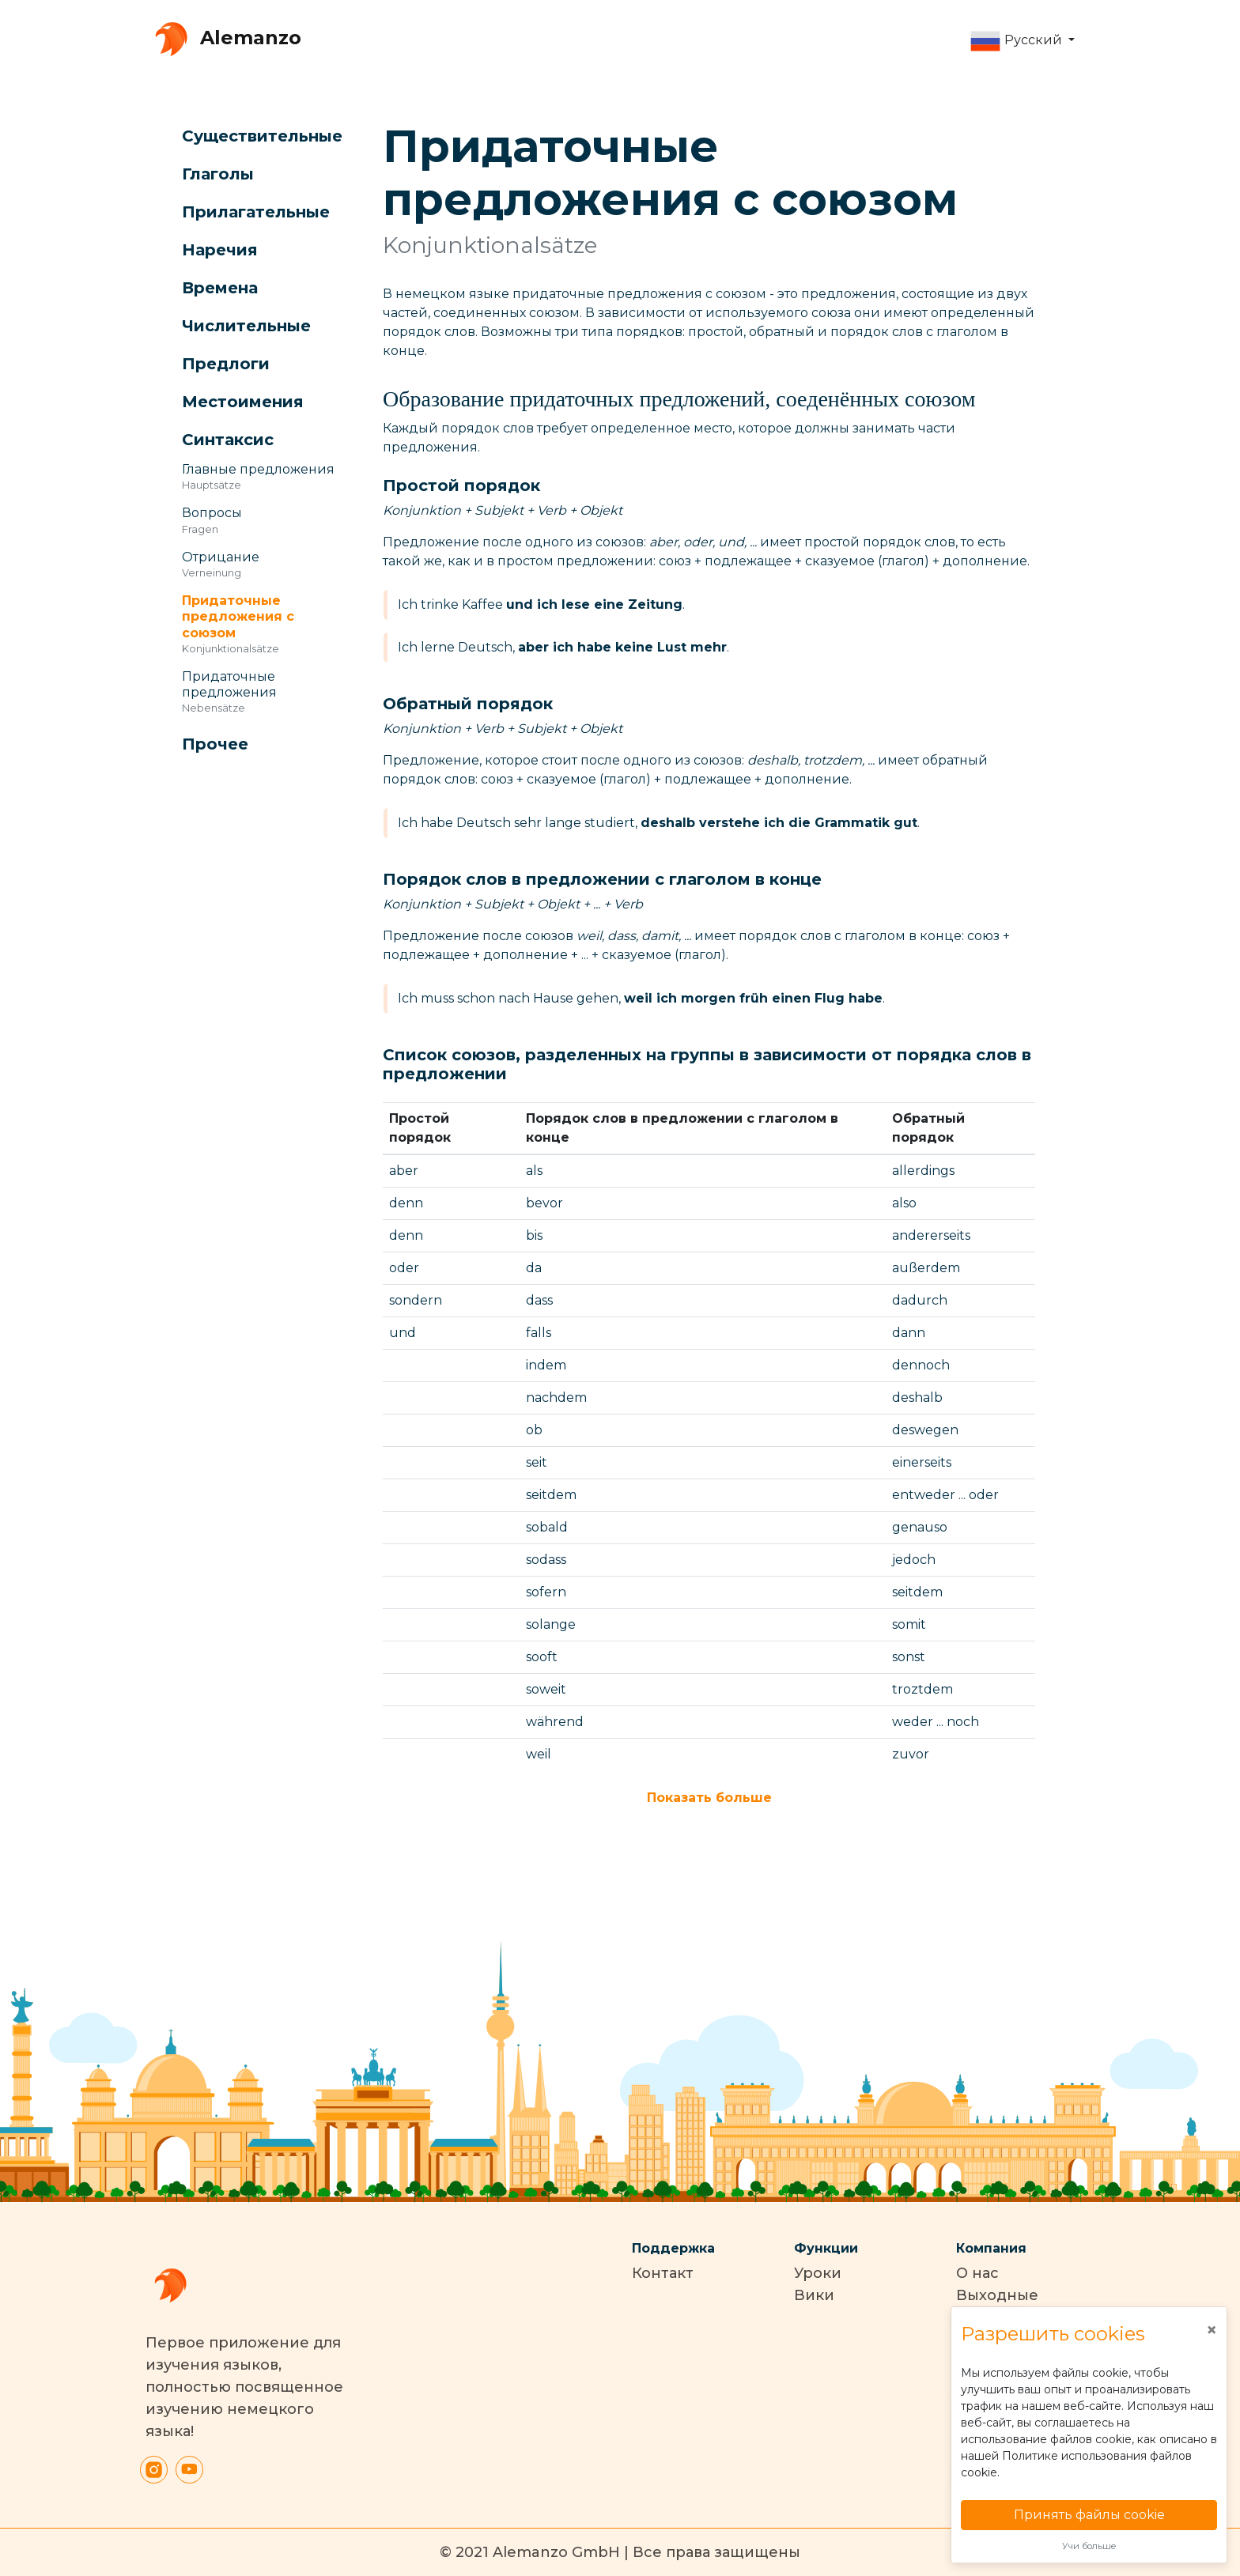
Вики (814, 2295)
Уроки (817, 2273)
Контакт (663, 2273)
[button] (1022, 41)
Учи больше (1089, 2545)
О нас (977, 2273)
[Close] (1211, 2330)
